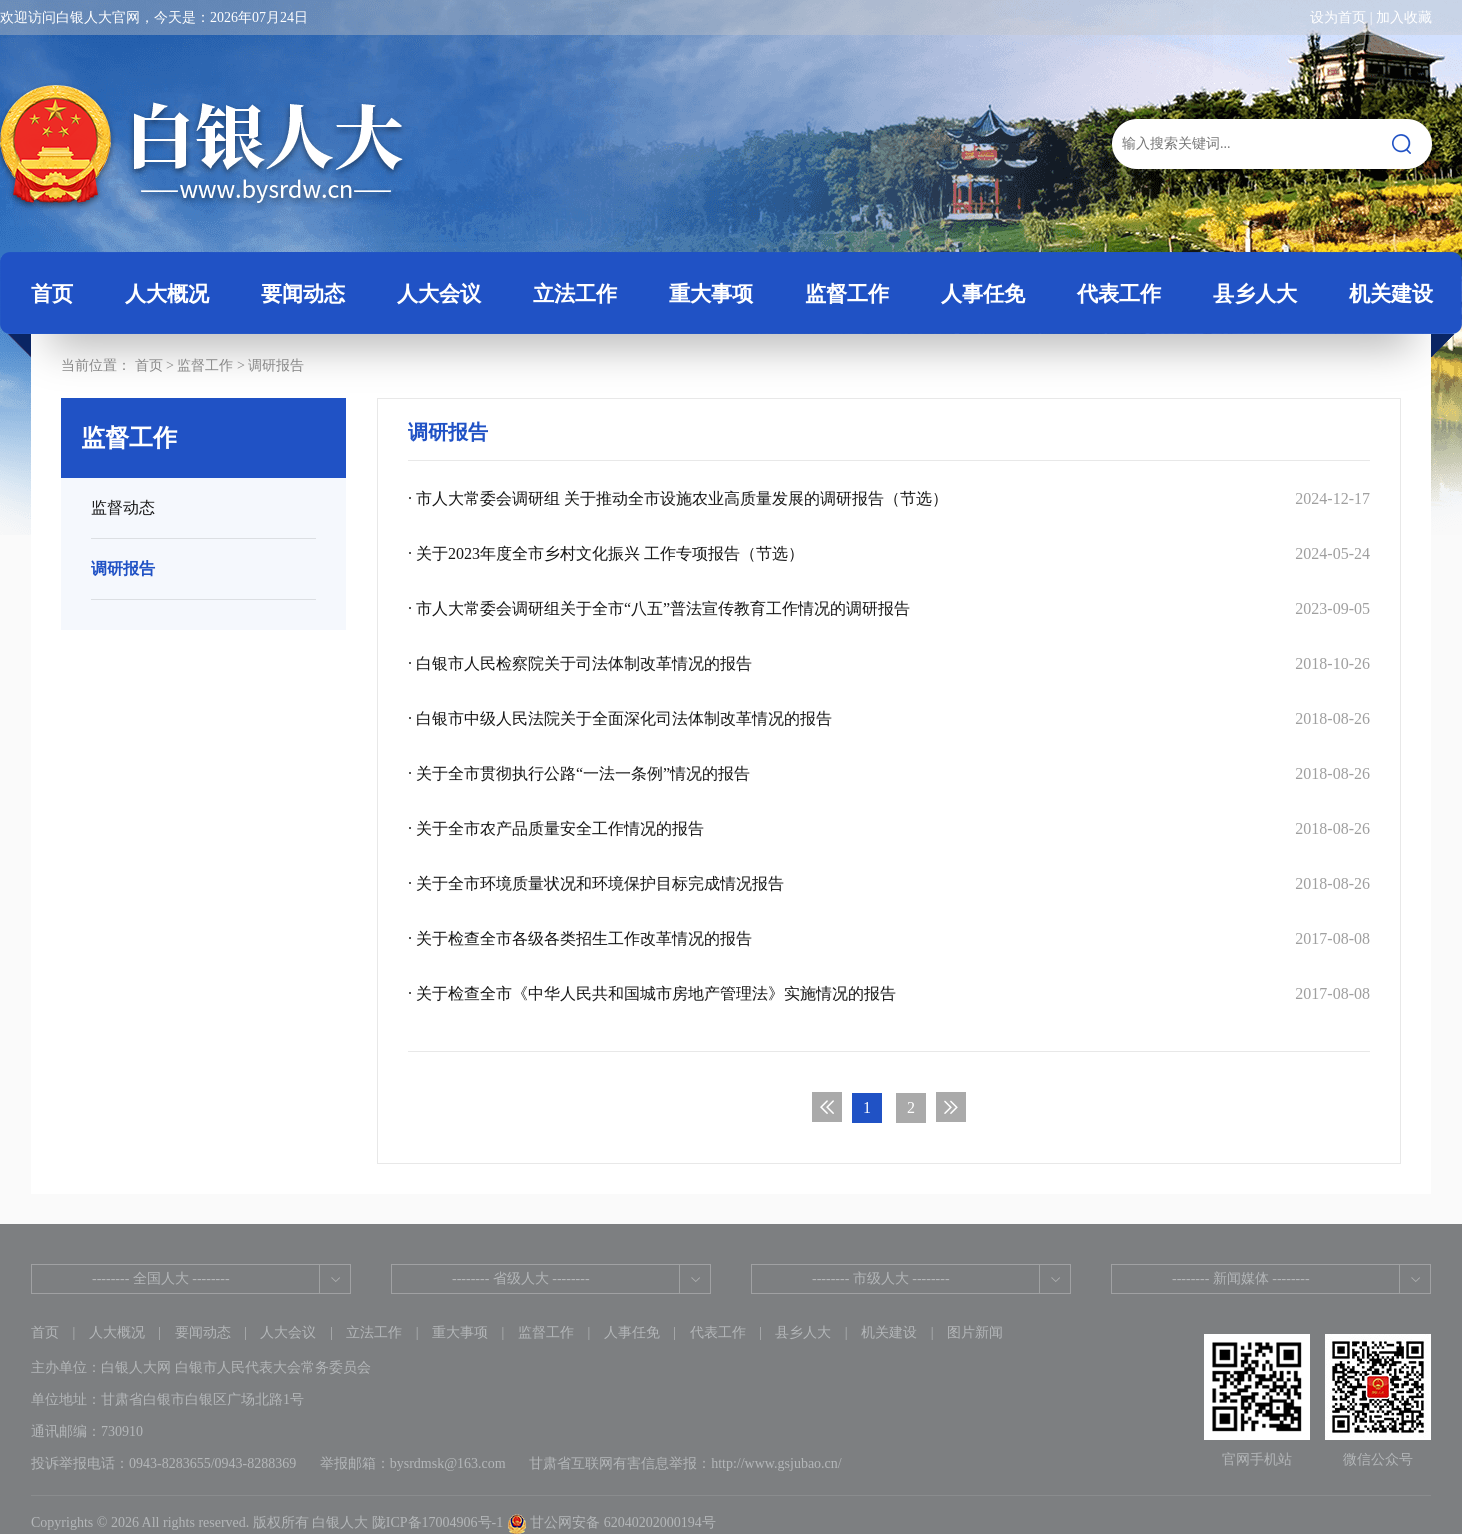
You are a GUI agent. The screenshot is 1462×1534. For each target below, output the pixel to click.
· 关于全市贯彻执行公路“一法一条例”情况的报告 (889, 773)
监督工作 (205, 365)
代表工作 (718, 1332)
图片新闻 (975, 1332)
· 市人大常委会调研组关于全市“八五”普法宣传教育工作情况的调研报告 (889, 608)
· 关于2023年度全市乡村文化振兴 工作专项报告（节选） (889, 553)
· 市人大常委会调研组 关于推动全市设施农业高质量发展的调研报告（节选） (889, 498)
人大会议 (288, 1332)
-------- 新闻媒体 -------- (1241, 1278)
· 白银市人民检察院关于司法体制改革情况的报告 (889, 663)
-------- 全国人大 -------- (161, 1278)
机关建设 (889, 1332)
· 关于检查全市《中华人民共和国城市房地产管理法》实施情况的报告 (889, 993)
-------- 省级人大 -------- (521, 1278)
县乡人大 (803, 1332)
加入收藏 (1404, 17)
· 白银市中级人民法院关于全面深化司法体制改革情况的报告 (889, 718)
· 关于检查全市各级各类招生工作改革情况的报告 (889, 938)
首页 (52, 294)
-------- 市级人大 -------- (881, 1278)
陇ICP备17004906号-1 (437, 1522)
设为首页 (1338, 17)
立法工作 (374, 1332)
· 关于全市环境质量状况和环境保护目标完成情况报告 (889, 883)
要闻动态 (203, 1332)
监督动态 (123, 507)
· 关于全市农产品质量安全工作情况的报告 (889, 828)
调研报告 (276, 365)
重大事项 (460, 1332)
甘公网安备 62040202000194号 (611, 1522)
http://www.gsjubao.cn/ (776, 1463)
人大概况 (117, 1332)
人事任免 (632, 1332)
